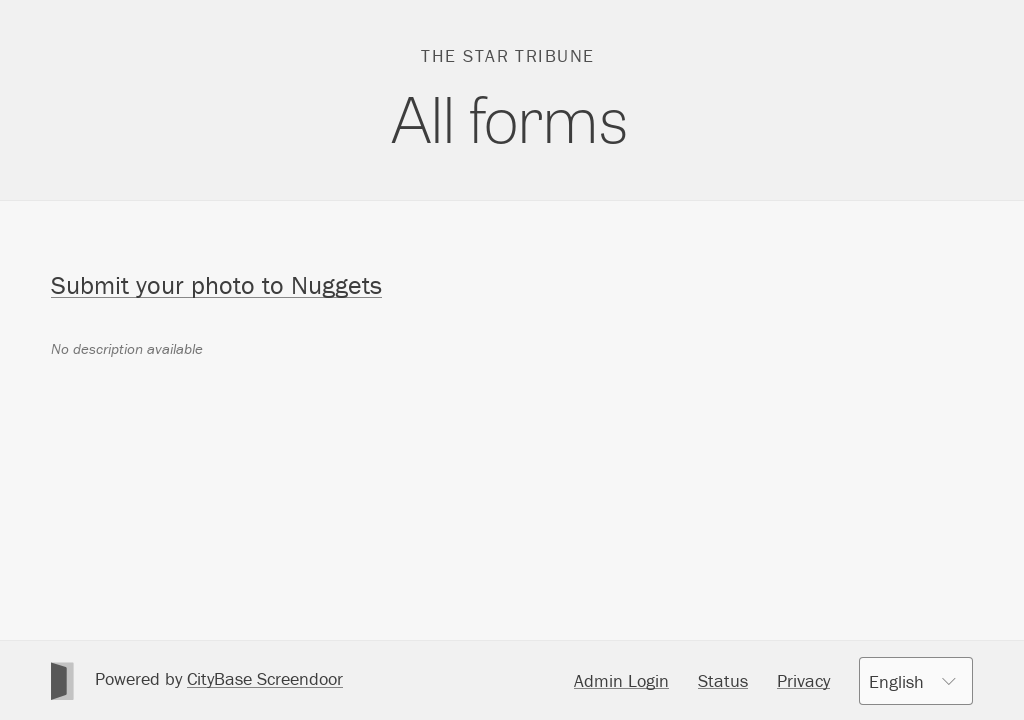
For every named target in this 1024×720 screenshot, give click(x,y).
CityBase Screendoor (265, 678)
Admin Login (621, 680)
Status (723, 680)
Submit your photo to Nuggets (216, 285)
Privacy (803, 680)
